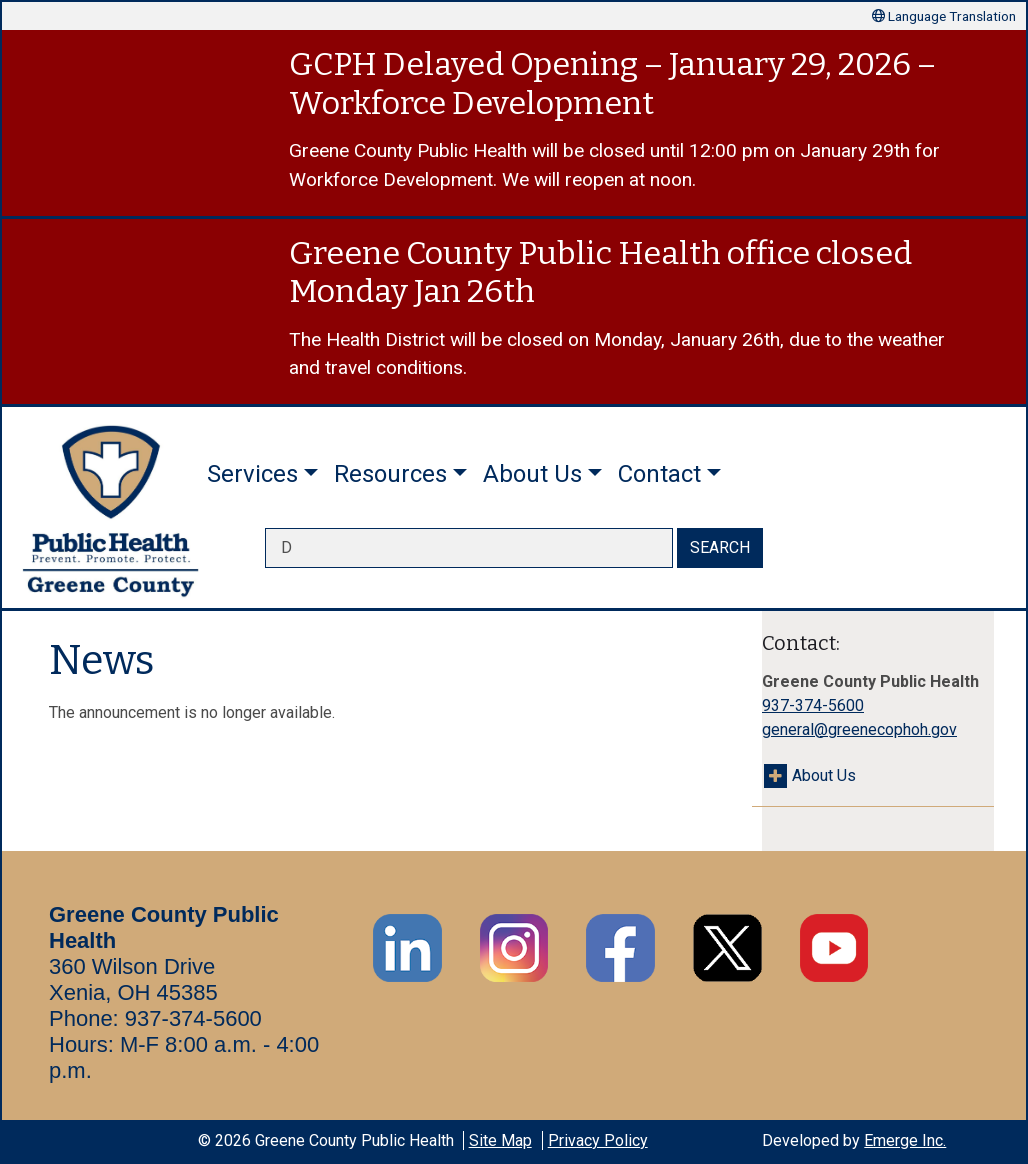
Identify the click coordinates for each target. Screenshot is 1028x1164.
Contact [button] (659, 474)
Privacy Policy (598, 1140)
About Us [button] (532, 474)
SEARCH (720, 547)
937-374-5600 (813, 705)
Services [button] (252, 474)
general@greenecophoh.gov (859, 729)
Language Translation (944, 16)
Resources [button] (390, 474)
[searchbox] (469, 548)
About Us (824, 775)
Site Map (500, 1140)
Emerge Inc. (905, 1140)
